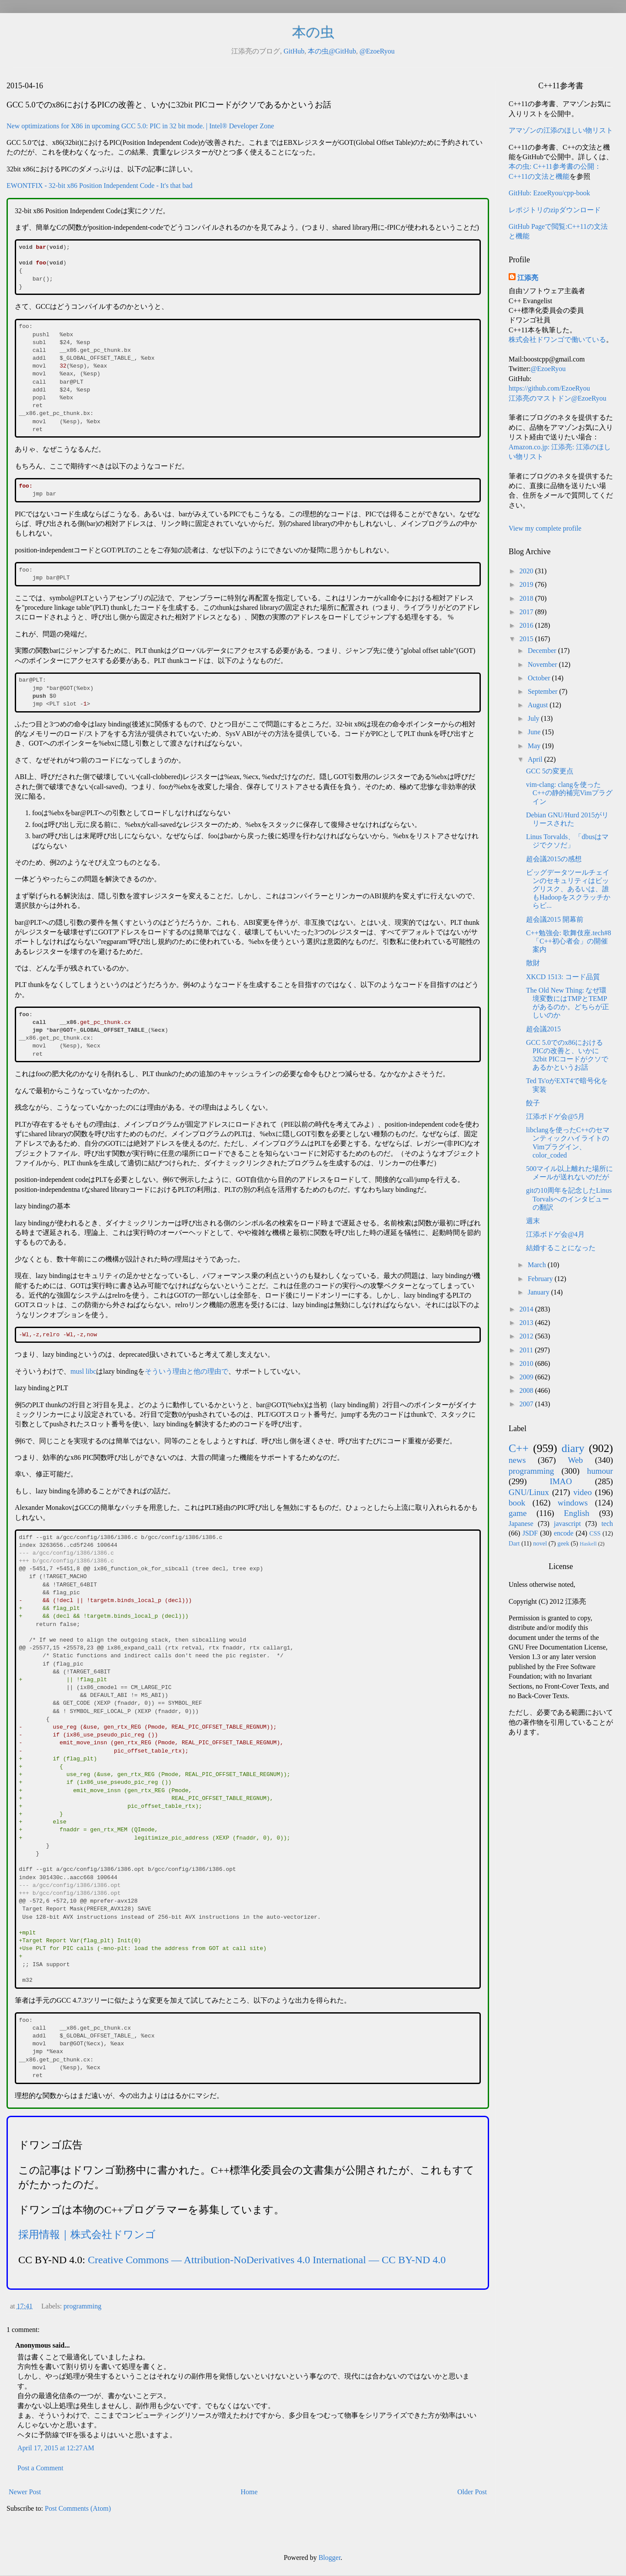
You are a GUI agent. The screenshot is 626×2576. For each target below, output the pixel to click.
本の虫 (313, 32)
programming (82, 2306)
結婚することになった (561, 1247)
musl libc (83, 1371)
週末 (533, 1220)
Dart (514, 1543)
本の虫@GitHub (332, 51)
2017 (527, 612)
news (517, 1460)
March (538, 1264)
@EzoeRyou (377, 51)
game (518, 1513)
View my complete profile (545, 528)
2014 (527, 1309)
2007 (527, 1404)
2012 (527, 1336)
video (582, 1492)
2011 (527, 1350)
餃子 (533, 1103)
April (536, 759)
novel (540, 1543)
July (534, 718)
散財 (533, 963)
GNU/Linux (529, 1492)
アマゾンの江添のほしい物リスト (561, 130)
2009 (527, 1377)
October (540, 678)
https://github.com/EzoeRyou (549, 388)
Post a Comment (40, 2468)
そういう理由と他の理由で (186, 1371)
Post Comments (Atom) (78, 2508)
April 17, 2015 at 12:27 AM (55, 2448)
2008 (527, 1390)
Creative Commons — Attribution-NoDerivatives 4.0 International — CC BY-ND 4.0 (267, 2259)
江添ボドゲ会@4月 (555, 1234)
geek (563, 1543)
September (543, 691)
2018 (527, 598)
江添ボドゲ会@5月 (555, 1116)
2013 (527, 1322)
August (538, 705)
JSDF (530, 1533)
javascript (567, 1523)
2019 (527, 584)
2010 (527, 1363)
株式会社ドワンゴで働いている (557, 339)
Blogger (330, 2557)
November (543, 664)
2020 (527, 571)
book (517, 1502)
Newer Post (25, 2492)
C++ (519, 1448)
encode (563, 1533)
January (539, 1292)
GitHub (293, 51)
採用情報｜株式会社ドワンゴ (87, 2234)
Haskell (587, 1544)
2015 (527, 638)
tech (607, 1523)
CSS (595, 1533)
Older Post (472, 2492)
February (541, 1278)
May (535, 745)
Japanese (521, 1523)
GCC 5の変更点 (549, 771)
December (543, 650)
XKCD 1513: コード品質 (563, 976)
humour (600, 1470)
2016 (527, 625)
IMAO (560, 1481)
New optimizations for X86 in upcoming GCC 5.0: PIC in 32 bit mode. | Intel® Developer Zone (140, 126)
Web (575, 1460)
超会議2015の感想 (554, 859)
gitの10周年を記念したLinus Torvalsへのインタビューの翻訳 (569, 1199)
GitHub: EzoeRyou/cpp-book (549, 193)
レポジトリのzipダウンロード (555, 210)
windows (573, 1502)
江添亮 (527, 277)
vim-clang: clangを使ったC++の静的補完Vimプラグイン (569, 793)
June (535, 732)
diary (573, 1448)
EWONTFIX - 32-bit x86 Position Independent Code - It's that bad (100, 185)
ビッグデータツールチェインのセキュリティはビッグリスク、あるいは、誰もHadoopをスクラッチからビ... (568, 889)
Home (249, 2492)
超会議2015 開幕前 (554, 919)
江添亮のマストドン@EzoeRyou (557, 398)
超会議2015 (543, 1029)
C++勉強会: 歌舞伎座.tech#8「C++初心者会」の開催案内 (568, 941)
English (576, 1513)
